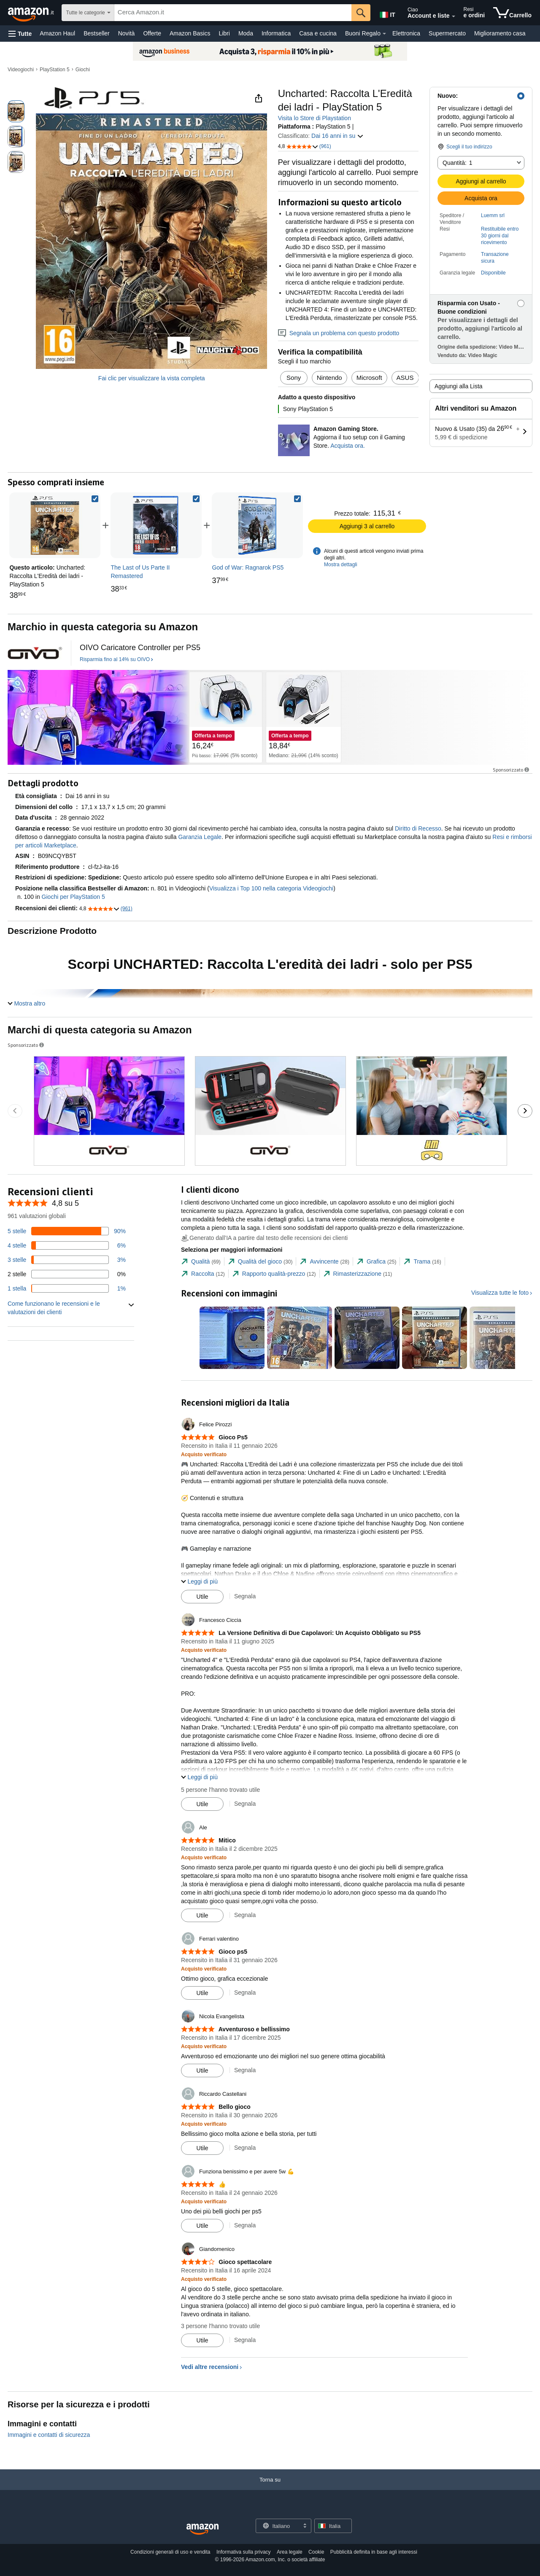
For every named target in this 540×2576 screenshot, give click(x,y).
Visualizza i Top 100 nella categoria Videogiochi (271, 888)
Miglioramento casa (499, 33)
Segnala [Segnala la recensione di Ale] (245, 1915)
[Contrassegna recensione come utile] (202, 1596)
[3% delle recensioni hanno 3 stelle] (67, 1260)
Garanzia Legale (199, 837)
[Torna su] (270, 2488)
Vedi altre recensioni (209, 2367)
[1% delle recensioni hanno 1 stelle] (67, 1288)
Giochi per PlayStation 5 (73, 896)
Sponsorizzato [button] (511, 769)
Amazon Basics (190, 33)
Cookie (316, 2552)
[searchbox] (233, 13)
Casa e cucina (318, 33)
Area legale (289, 2552)
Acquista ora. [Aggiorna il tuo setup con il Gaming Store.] (347, 445)
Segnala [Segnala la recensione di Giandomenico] (245, 2340)
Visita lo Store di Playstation (314, 118)
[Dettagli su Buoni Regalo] (384, 34)
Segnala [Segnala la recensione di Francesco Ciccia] (245, 1803)
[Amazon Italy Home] (202, 2529)
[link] (156, 525)
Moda (245, 33)
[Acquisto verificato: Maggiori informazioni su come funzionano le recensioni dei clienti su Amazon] (204, 1454)
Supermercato (447, 33)
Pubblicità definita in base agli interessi (373, 2552)
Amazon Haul (57, 33)
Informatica (276, 33)
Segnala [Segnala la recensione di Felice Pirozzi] (245, 1596)
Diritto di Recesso (418, 828)
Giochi (83, 70)
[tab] (201, 1261)
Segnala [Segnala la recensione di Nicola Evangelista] (245, 2070)
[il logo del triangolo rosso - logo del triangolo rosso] (35, 653)
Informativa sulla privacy (243, 2552)
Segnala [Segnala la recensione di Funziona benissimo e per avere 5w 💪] (245, 2225)
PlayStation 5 (55, 70)
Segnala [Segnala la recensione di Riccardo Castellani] (245, 2147)
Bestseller (96, 33)
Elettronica (406, 33)
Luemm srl (493, 215)
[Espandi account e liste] (453, 16)
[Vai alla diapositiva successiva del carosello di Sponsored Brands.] (525, 1111)
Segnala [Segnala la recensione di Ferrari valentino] (245, 1992)
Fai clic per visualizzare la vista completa (151, 378)
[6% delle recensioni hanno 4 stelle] (67, 1245)
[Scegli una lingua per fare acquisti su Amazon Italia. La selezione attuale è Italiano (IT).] (386, 13)
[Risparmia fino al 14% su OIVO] (116, 659)
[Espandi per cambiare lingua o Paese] (304, 2526)
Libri (224, 33)
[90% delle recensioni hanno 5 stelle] (67, 1231)
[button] (20, 33)
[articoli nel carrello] (512, 12)
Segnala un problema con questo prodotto (339, 333)
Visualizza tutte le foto (500, 1292)
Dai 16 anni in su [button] (337, 135)
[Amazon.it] (31, 12)
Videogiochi (21, 70)
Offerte (152, 33)
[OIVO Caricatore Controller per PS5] (140, 648)
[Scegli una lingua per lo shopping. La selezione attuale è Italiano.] (278, 2526)
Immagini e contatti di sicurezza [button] (49, 2434)
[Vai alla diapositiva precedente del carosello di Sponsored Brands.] (15, 1111)
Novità (126, 33)
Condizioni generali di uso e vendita (170, 2552)
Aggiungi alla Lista (459, 386)
